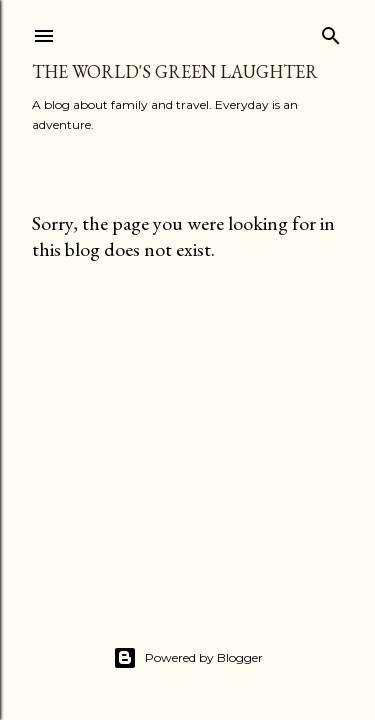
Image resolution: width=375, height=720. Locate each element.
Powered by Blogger (188, 658)
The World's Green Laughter (175, 71)
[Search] (331, 31)
